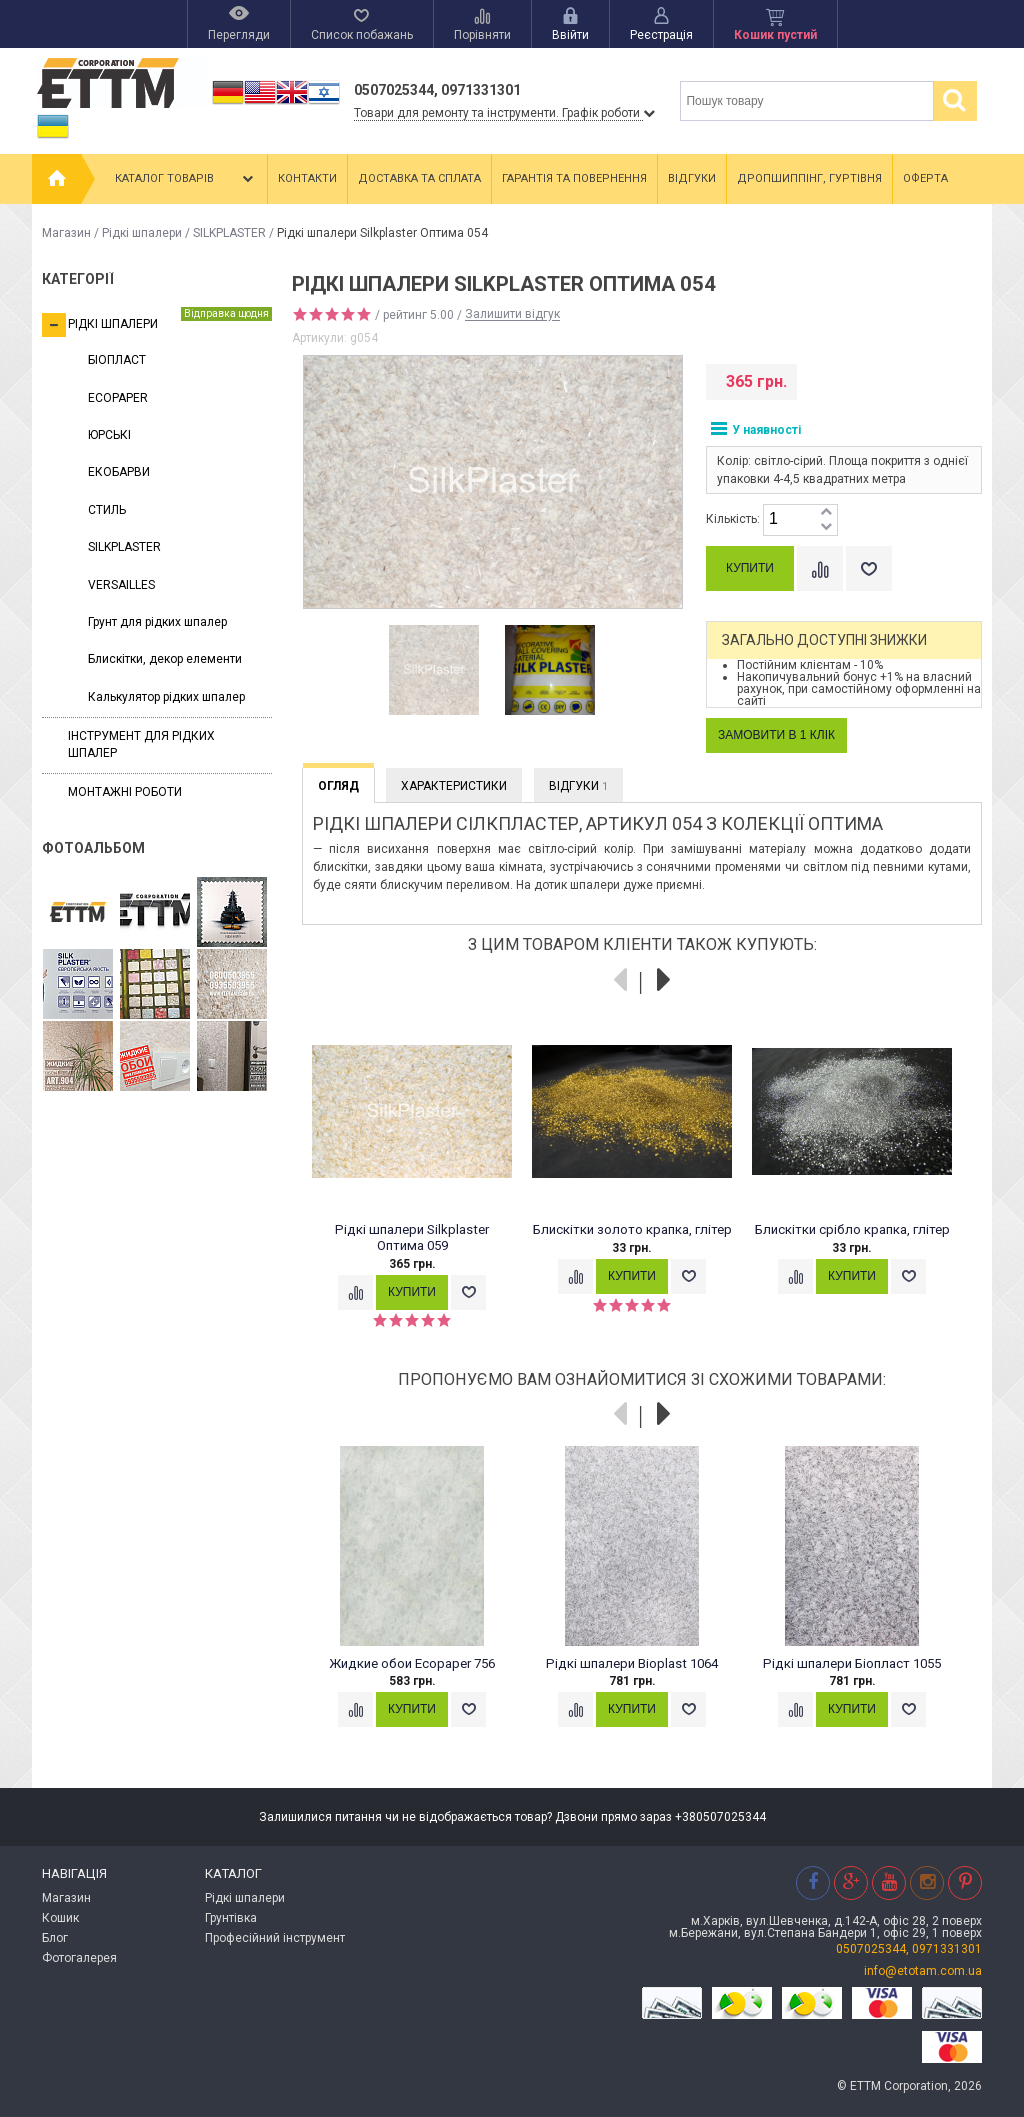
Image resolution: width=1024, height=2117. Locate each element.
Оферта (925, 178)
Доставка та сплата (419, 178)
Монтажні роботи (125, 792)
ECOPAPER (118, 398)
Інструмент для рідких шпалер (141, 744)
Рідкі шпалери (142, 233)
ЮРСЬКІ (109, 435)
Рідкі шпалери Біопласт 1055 (852, 1663)
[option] (434, 671)
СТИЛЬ (107, 510)
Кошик (60, 1918)
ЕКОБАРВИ (119, 472)
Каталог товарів (186, 179)
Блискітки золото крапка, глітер (632, 1229)
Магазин (66, 233)
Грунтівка (231, 1918)
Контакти (307, 178)
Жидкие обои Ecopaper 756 (412, 1663)
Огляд (338, 786)
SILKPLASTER (229, 233)
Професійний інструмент (275, 1938)
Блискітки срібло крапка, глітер (852, 1229)
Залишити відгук (512, 315)
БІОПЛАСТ (117, 360)
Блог (55, 1938)
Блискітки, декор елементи (165, 659)
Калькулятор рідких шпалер (166, 697)
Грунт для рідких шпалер (157, 622)
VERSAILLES (121, 585)
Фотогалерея (79, 1958)
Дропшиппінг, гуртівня (809, 178)
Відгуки (692, 178)
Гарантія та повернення (574, 178)
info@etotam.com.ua (923, 1971)
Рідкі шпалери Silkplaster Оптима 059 (412, 1237)
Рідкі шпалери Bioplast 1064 (632, 1663)
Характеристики (454, 786)
